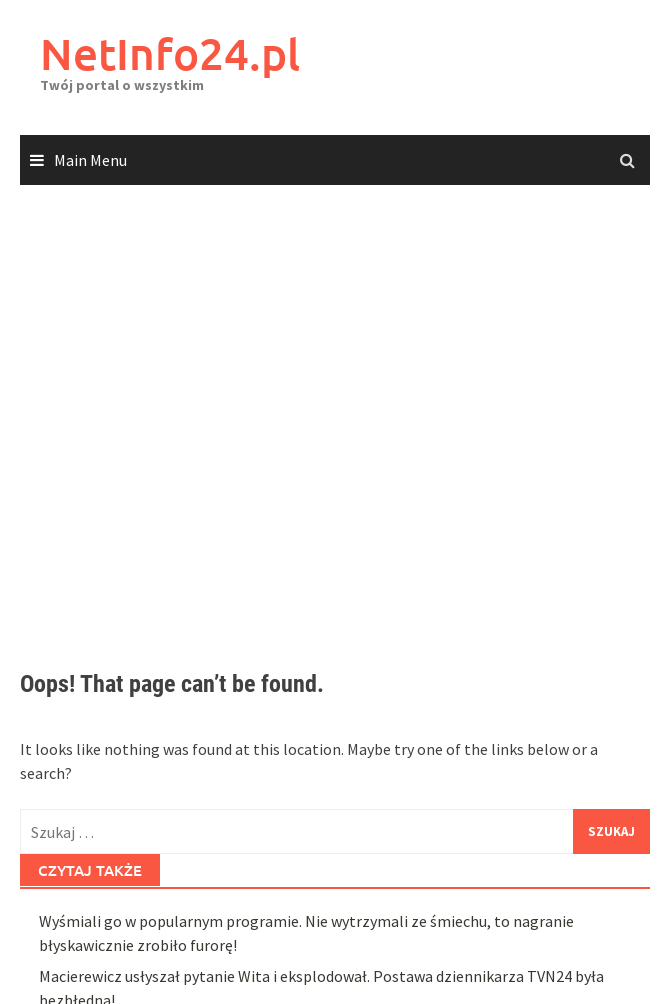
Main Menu (90, 160)
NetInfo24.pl (170, 53)
